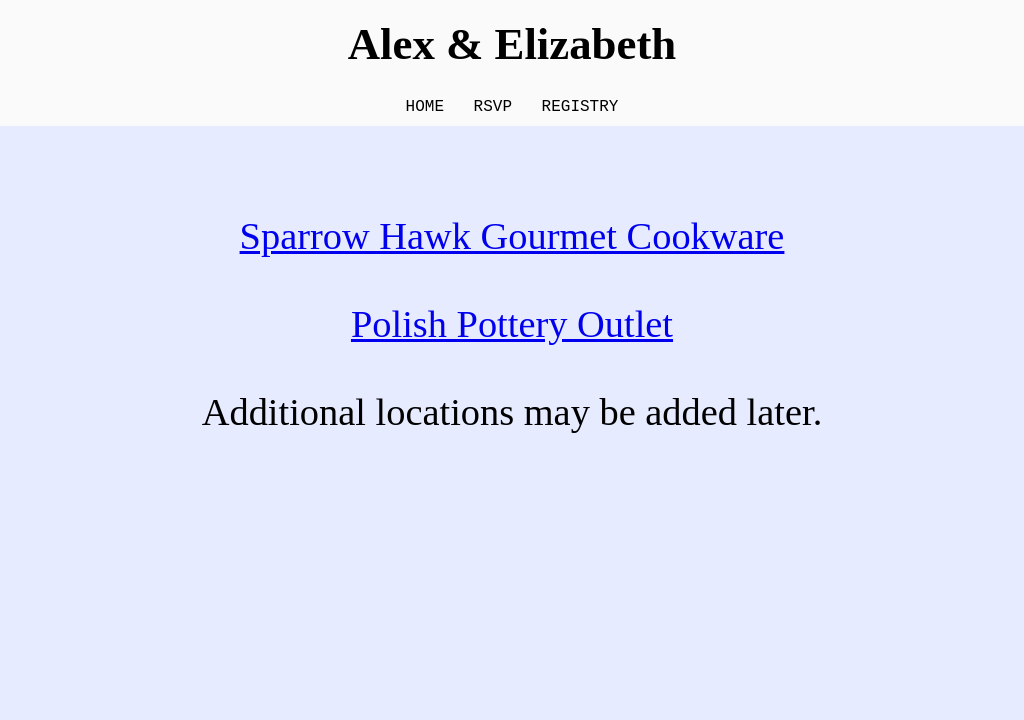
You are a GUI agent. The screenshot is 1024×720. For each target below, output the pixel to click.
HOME (425, 109)
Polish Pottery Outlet (512, 328)
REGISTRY (580, 109)
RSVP (493, 109)
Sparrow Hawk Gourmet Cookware (512, 240)
